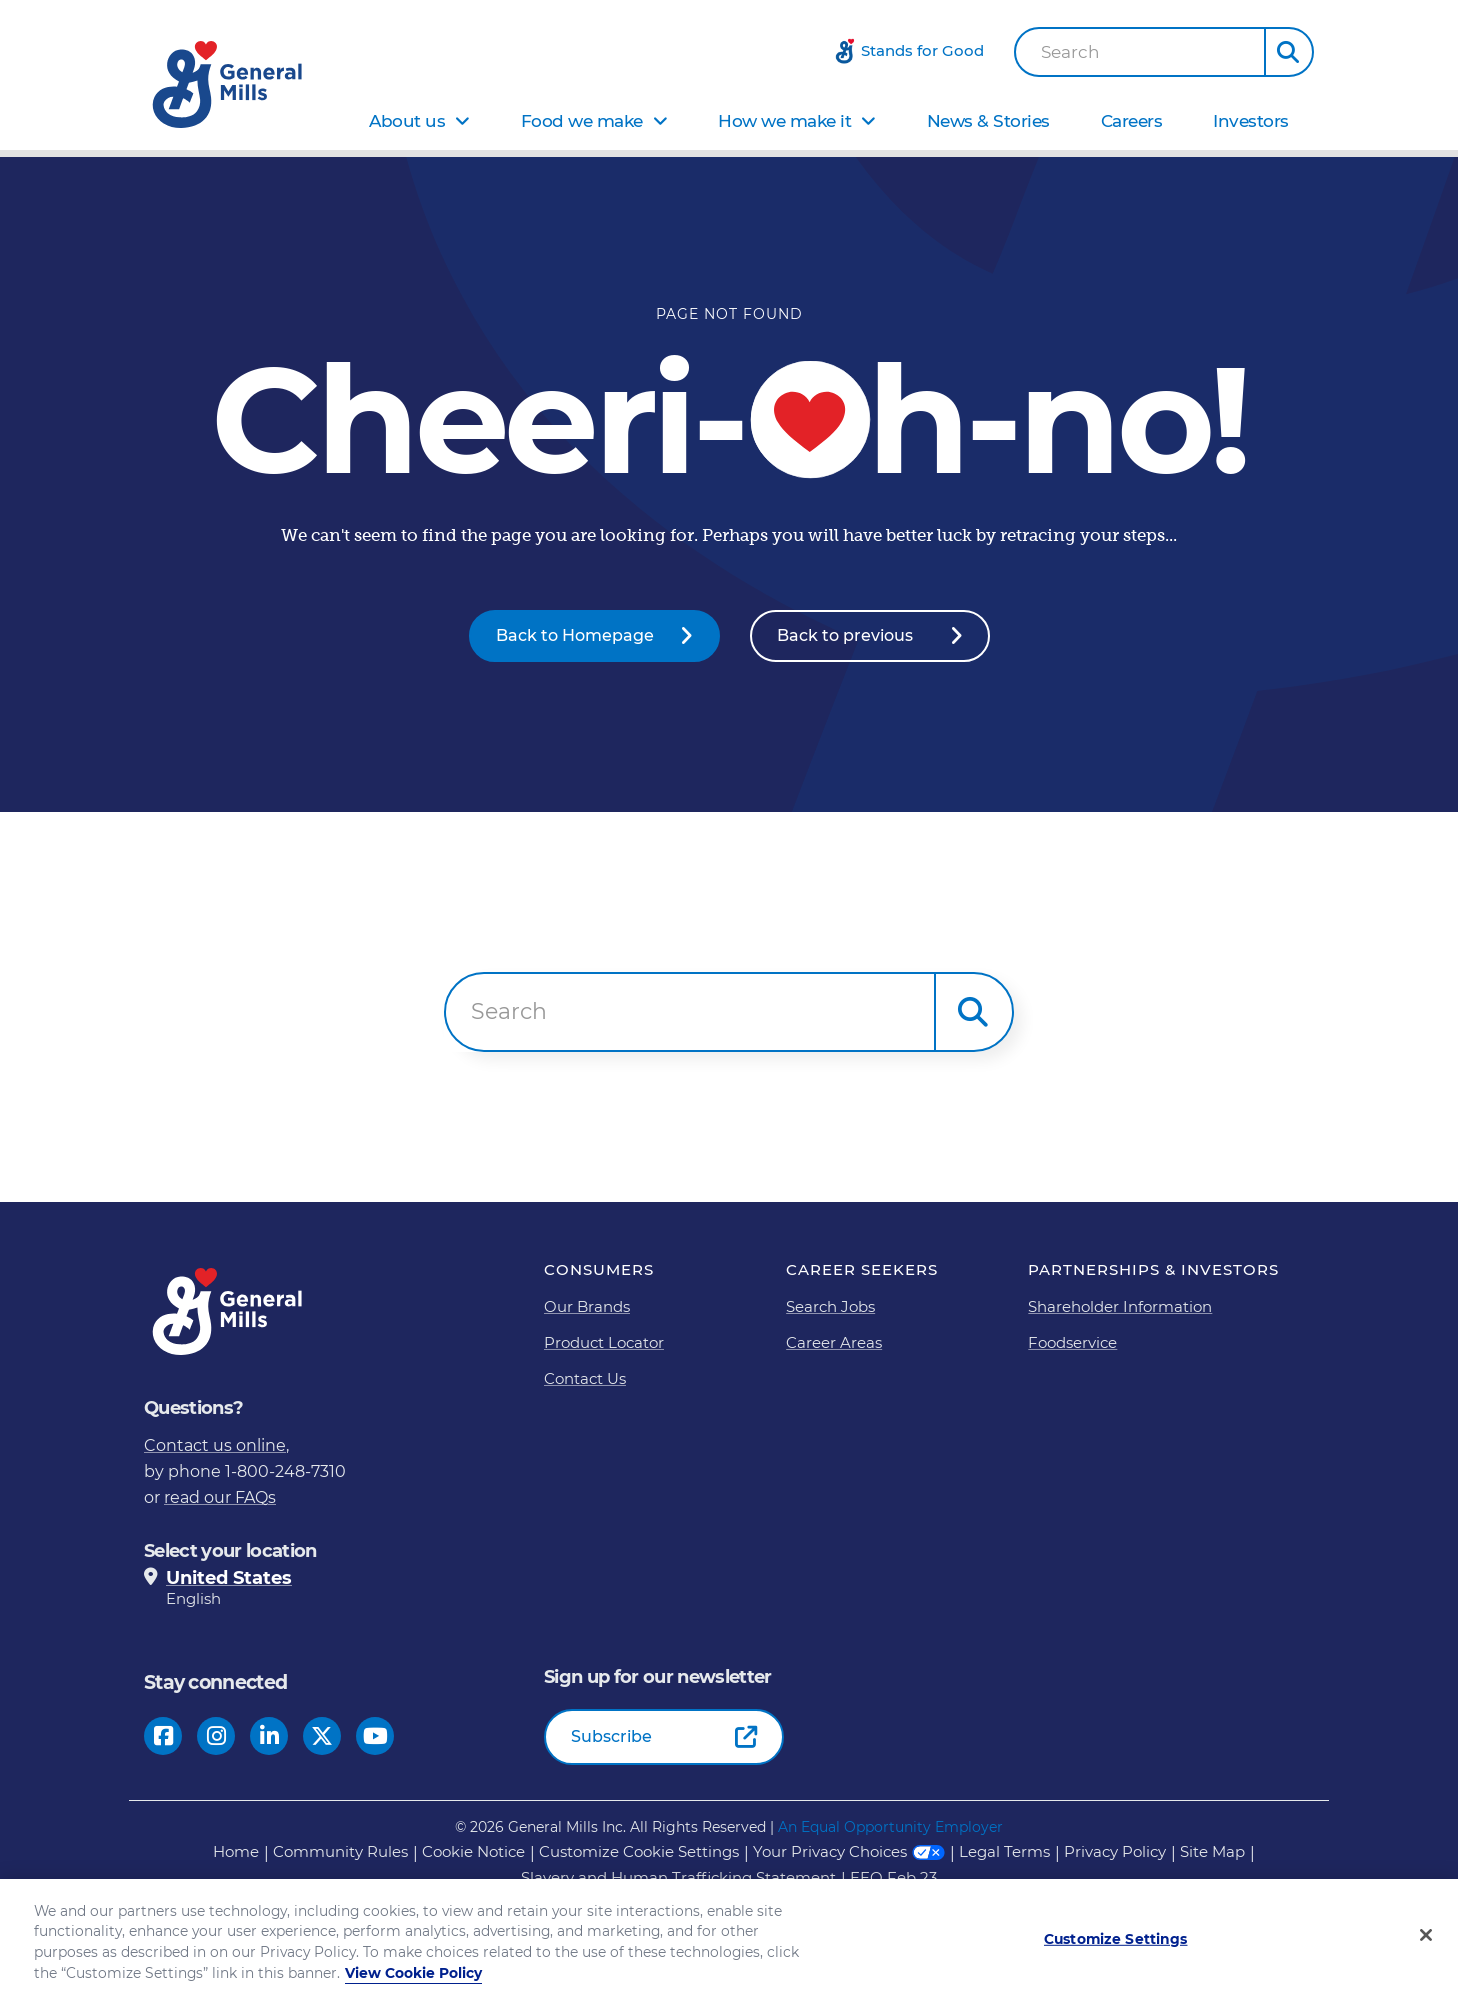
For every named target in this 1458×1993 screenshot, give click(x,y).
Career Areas (834, 1342)
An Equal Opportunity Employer (890, 1827)
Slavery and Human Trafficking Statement (678, 1877)
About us (407, 121)
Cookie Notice (473, 1851)
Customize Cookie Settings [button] (639, 1851)
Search (1070, 52)
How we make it (784, 121)
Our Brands (587, 1306)
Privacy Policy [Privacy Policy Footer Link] (1115, 1851)
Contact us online (215, 1445)
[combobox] (1140, 52)
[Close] (1426, 1948)
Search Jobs (830, 1306)
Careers (1132, 121)
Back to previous (845, 635)
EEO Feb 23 (893, 1877)
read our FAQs (220, 1497)
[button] (1289, 52)
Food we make (582, 121)
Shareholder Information (1120, 1306)
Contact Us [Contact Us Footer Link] (585, 1378)
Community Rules (340, 1851)
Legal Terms (1004, 1851)
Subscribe (611, 1736)
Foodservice (1072, 1342)
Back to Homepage (575, 635)
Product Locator (604, 1342)
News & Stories (988, 121)
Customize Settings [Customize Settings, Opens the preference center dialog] (1116, 1951)
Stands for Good (922, 50)
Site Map (1212, 1851)
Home (236, 1851)
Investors (1251, 121)
